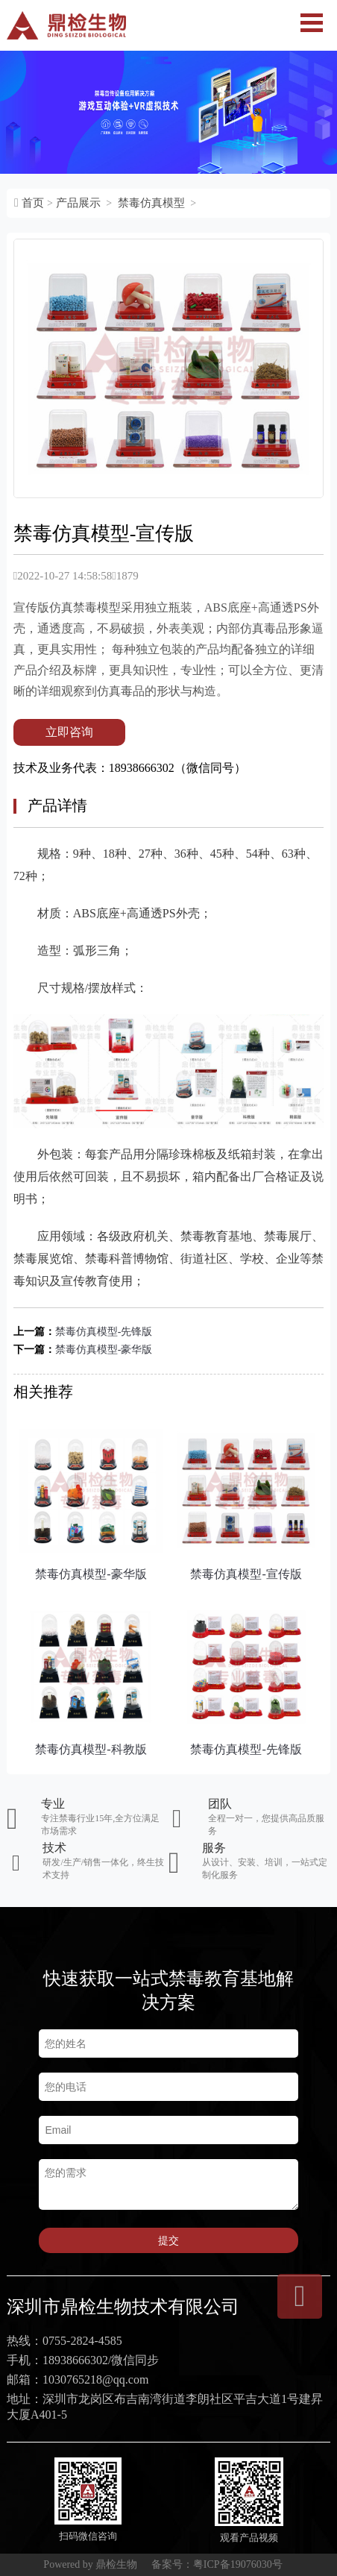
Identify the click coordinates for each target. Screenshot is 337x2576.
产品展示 (78, 203)
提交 (168, 2240)
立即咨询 (69, 732)
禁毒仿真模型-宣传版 (245, 1574)
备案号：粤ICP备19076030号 (217, 2564)
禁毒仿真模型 (151, 203)
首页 (33, 203)
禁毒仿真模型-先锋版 (104, 1331)
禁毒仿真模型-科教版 (90, 1749)
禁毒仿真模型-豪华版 (104, 1349)
